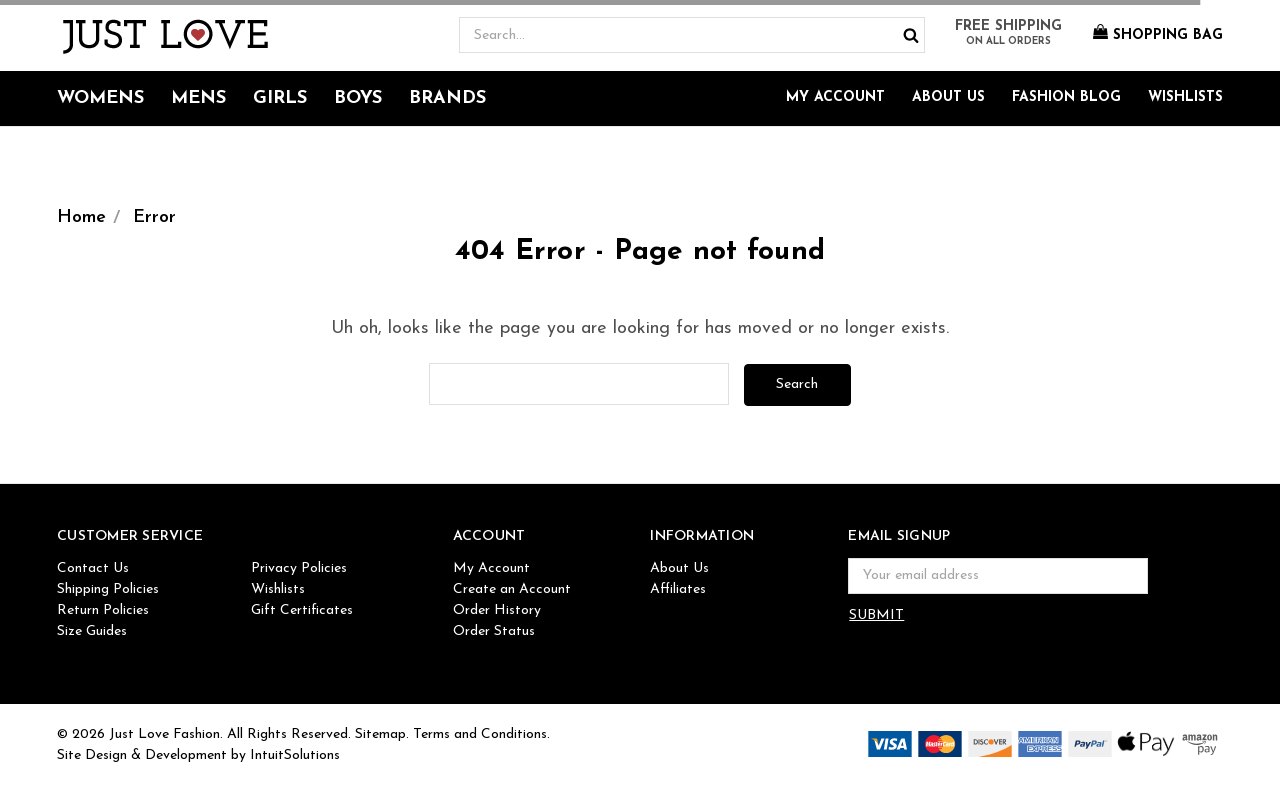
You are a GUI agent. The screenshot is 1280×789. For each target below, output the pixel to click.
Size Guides (92, 631)
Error (154, 217)
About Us (948, 97)
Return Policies (103, 610)
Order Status (494, 631)
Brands (447, 98)
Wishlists (1185, 97)
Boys (358, 98)
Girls (280, 98)
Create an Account (512, 589)
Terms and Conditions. (481, 734)
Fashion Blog (1066, 97)
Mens (198, 98)
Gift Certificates (302, 610)
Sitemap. (382, 734)
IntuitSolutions (295, 755)
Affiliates (678, 589)
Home (81, 217)
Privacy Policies (299, 568)
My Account (835, 97)
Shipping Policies (108, 589)
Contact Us (93, 568)
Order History (497, 610)
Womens (100, 98)
